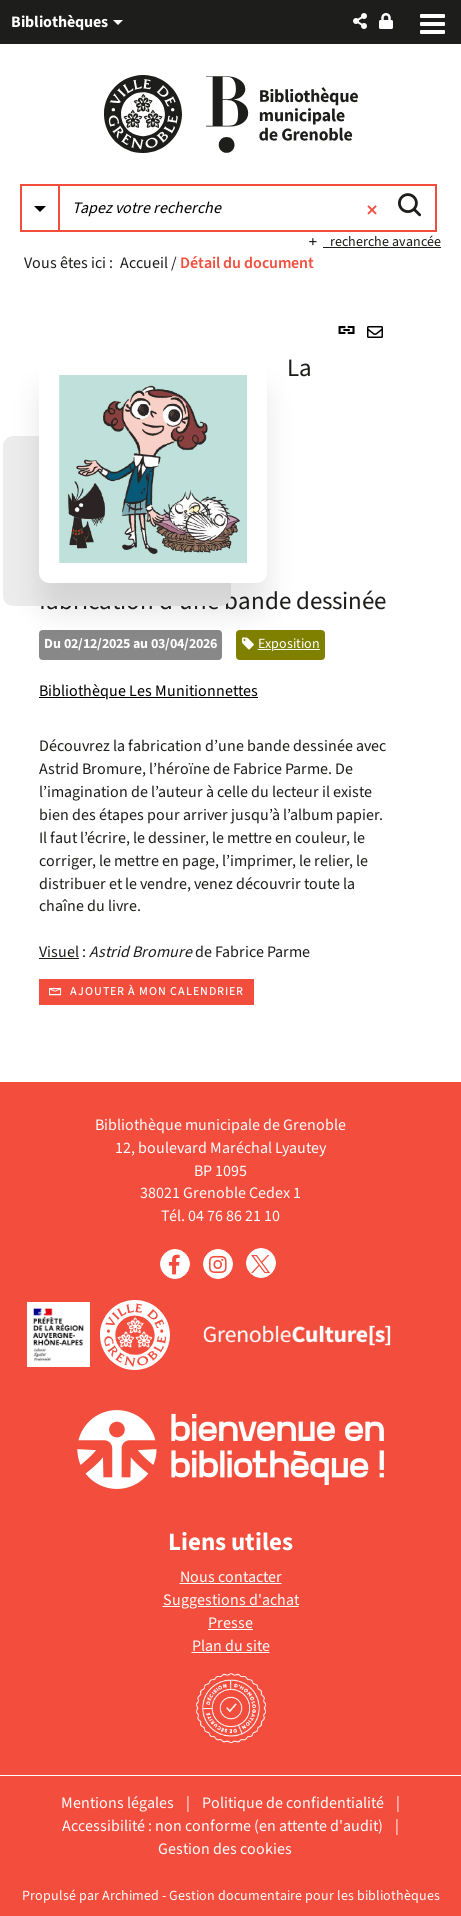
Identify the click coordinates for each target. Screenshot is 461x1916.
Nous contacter (231, 1577)
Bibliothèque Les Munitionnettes (148, 691)
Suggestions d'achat (231, 1600)
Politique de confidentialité (293, 1803)
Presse (230, 1623)
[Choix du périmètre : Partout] (40, 208)
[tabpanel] (230, 658)
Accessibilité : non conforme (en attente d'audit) (222, 1826)
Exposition (289, 644)
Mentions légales (117, 1803)
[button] (360, 21)
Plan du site (231, 1646)
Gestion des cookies (225, 1849)
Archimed (130, 1896)
